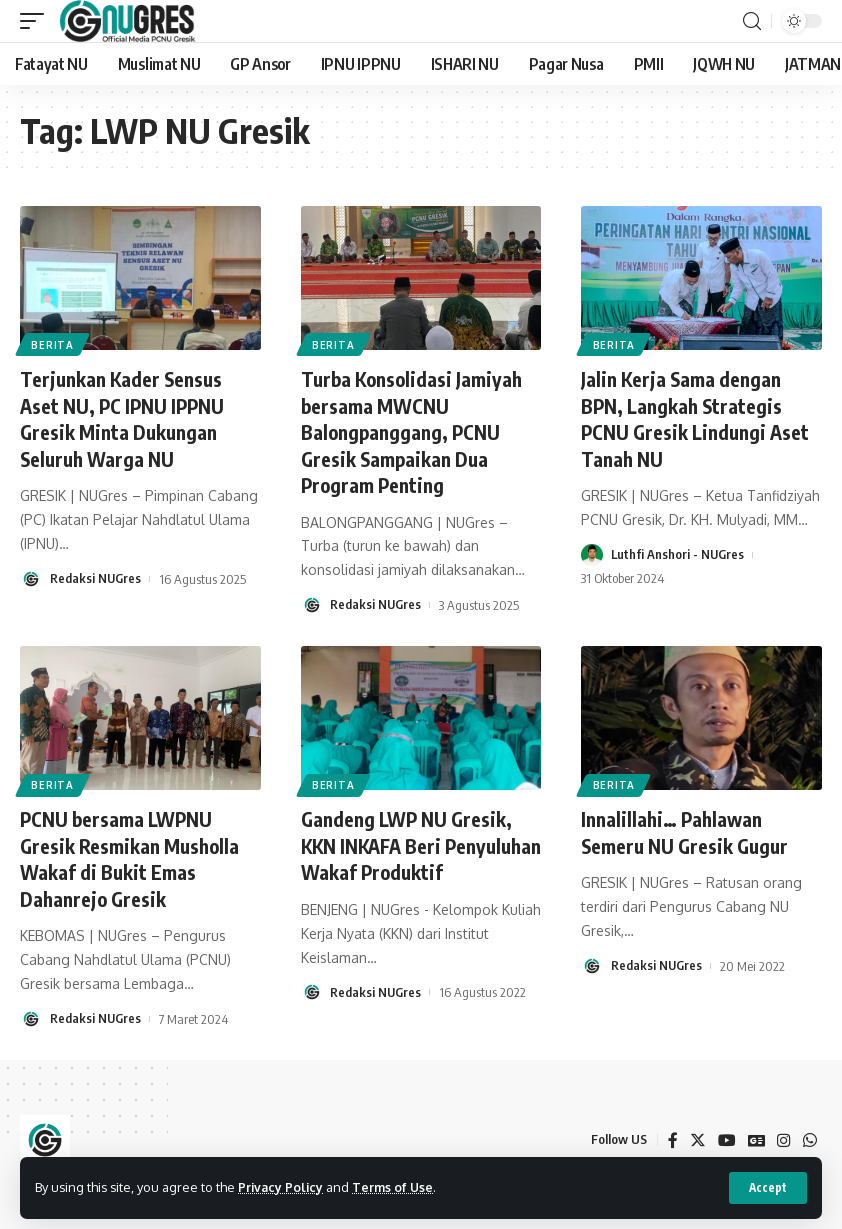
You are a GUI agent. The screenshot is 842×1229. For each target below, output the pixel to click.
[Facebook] (672, 1135)
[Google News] (756, 1135)
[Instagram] (784, 1135)
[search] (752, 21)
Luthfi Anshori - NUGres (678, 553)
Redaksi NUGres (96, 577)
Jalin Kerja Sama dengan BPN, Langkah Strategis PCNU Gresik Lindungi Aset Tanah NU (698, 417)
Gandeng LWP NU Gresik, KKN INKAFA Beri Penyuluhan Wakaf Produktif (410, 855)
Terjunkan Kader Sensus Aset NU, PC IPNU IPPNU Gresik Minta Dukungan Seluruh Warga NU (124, 417)
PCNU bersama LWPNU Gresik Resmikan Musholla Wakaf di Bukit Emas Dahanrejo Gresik (132, 855)
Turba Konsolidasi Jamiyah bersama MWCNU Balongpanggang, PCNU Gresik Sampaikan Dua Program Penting (415, 430)
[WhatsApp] (810, 1135)
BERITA (53, 344)
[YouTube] (726, 1135)
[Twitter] (697, 1135)
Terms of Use (396, 1187)
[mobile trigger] (37, 21)
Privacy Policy (282, 1187)
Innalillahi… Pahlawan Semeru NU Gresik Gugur (687, 829)
